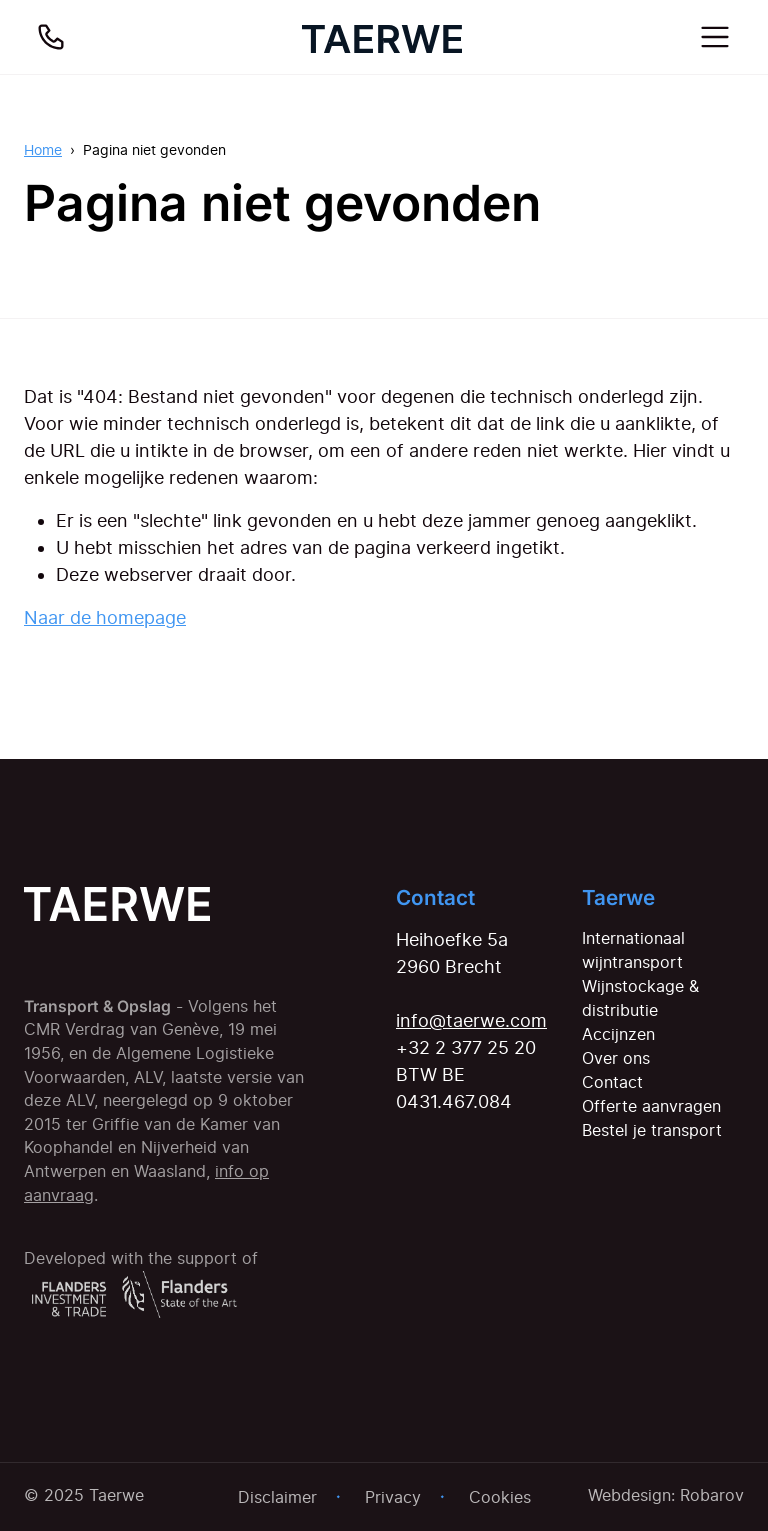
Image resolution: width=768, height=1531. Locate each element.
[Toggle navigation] (715, 37)
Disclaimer (277, 1497)
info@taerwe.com (471, 1020)
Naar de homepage (105, 617)
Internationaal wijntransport (633, 950)
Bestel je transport (652, 1130)
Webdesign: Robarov (666, 1495)
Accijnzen (618, 1034)
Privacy (393, 1497)
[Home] (382, 37)
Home (43, 149)
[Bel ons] (51, 37)
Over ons (616, 1058)
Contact (612, 1082)
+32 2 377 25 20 (466, 1047)
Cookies (500, 1497)
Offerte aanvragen (651, 1106)
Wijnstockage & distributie (640, 998)
